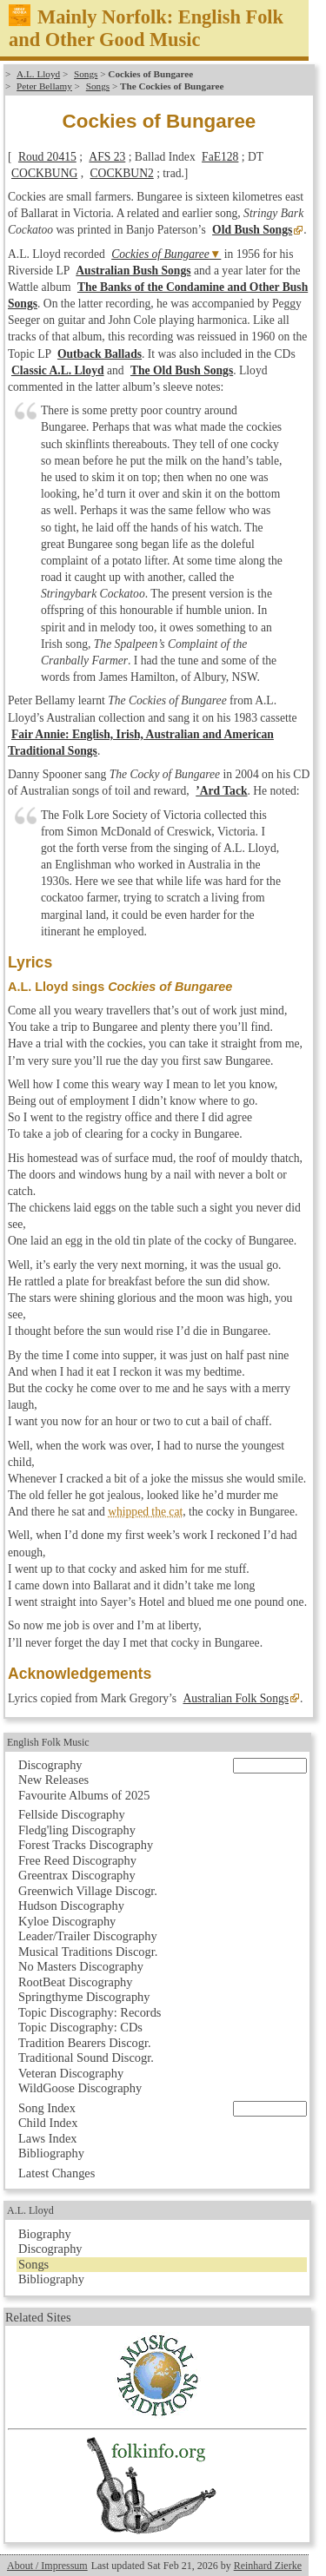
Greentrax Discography (77, 1875)
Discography (50, 1765)
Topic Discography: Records (89, 2012)
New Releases (53, 1780)
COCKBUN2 (122, 173)
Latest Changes (56, 2173)
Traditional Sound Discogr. (86, 2057)
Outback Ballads (99, 353)
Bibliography (51, 2153)
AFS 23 (107, 156)
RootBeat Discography (75, 1982)
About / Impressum (47, 2565)
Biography (44, 2234)
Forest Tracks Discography (85, 1845)
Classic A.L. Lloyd (57, 370)
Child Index (47, 2123)
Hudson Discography (71, 1905)
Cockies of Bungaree (160, 254)
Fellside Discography (71, 1814)
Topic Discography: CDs (80, 2027)
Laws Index (47, 2138)
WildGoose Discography (80, 2088)
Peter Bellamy (44, 86)
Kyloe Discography (67, 1921)
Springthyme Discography (84, 1997)
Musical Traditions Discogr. (87, 1951)
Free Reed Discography (77, 1860)
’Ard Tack (221, 790)
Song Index (47, 2108)
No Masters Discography (80, 1966)
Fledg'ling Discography (77, 1830)
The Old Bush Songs (181, 370)
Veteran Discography (70, 2073)
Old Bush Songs (252, 229)
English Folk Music (48, 1742)
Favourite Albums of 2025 (84, 1795)
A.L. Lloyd (38, 74)
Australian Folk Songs (236, 1698)
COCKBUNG (44, 173)
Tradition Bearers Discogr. (84, 2043)
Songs (85, 74)
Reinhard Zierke (268, 2565)
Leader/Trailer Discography (87, 1936)
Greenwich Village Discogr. (87, 1891)
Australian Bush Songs (133, 270)
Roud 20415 (47, 156)
